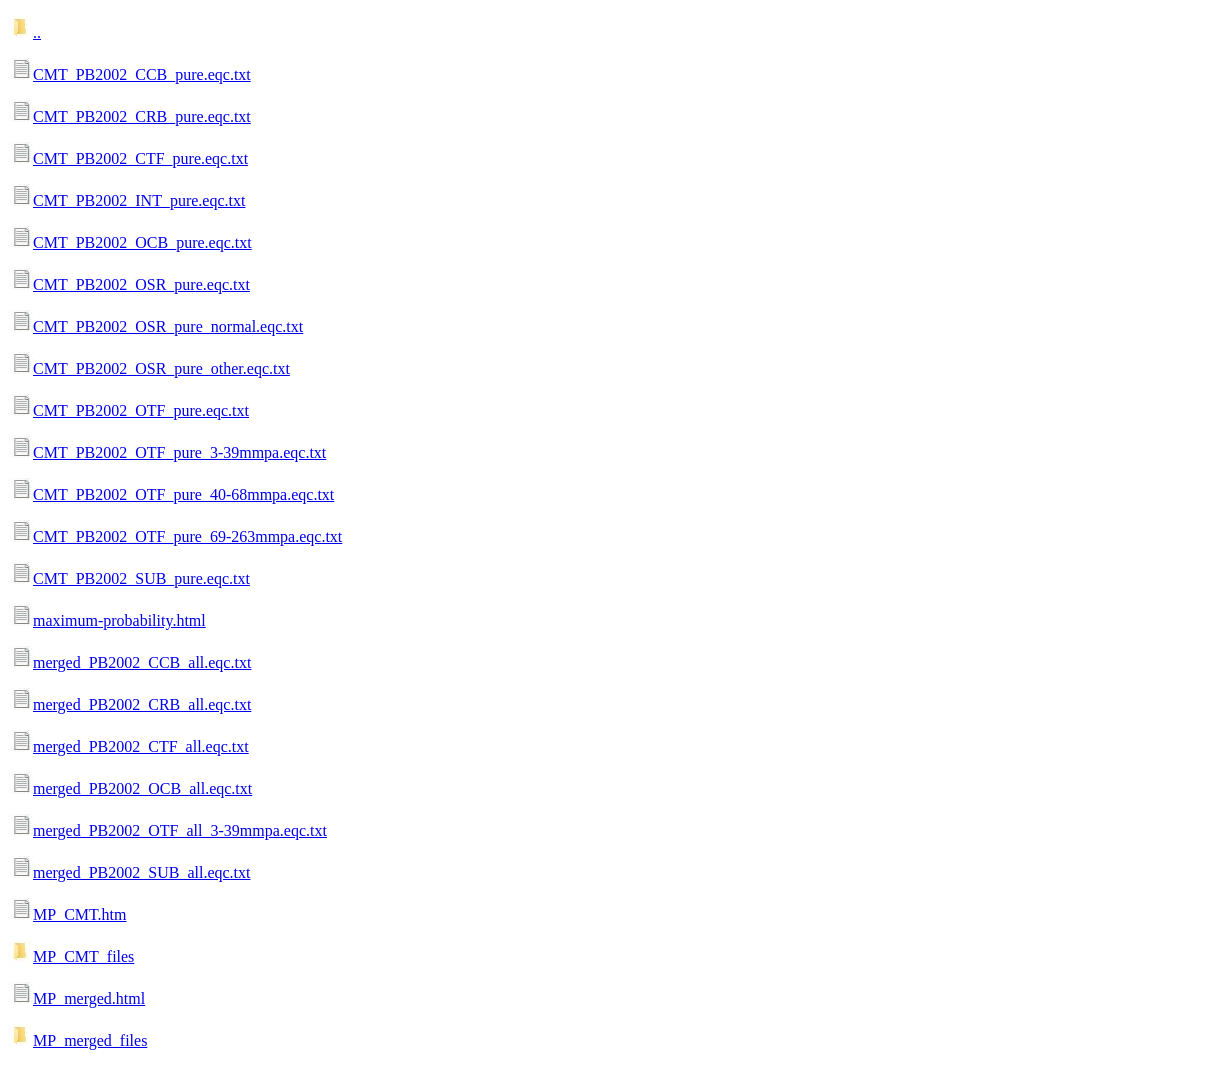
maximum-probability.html (119, 620)
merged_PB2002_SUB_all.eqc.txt (141, 872)
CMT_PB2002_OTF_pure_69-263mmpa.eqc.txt (187, 536)
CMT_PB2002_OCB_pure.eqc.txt (142, 242)
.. (37, 32)
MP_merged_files (90, 1040)
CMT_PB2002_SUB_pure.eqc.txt (141, 578)
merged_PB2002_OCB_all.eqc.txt (142, 788)
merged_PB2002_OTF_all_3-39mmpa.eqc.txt (180, 830)
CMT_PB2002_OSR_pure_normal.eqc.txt (168, 326)
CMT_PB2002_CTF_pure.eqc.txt (140, 158)
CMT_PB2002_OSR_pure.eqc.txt (141, 284)
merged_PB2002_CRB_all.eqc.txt (142, 704)
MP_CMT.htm (80, 914)
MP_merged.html (89, 998)
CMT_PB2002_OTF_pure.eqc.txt (141, 410)
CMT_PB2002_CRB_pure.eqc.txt (142, 116)
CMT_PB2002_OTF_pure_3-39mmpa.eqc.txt (179, 452)
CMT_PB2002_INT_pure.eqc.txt (139, 200)
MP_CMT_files (83, 956)
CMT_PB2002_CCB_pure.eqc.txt (142, 74)
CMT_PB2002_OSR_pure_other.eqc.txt (161, 368)
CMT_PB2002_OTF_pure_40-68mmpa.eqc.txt (183, 494)
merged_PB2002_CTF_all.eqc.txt (141, 746)
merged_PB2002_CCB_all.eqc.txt (142, 662)
